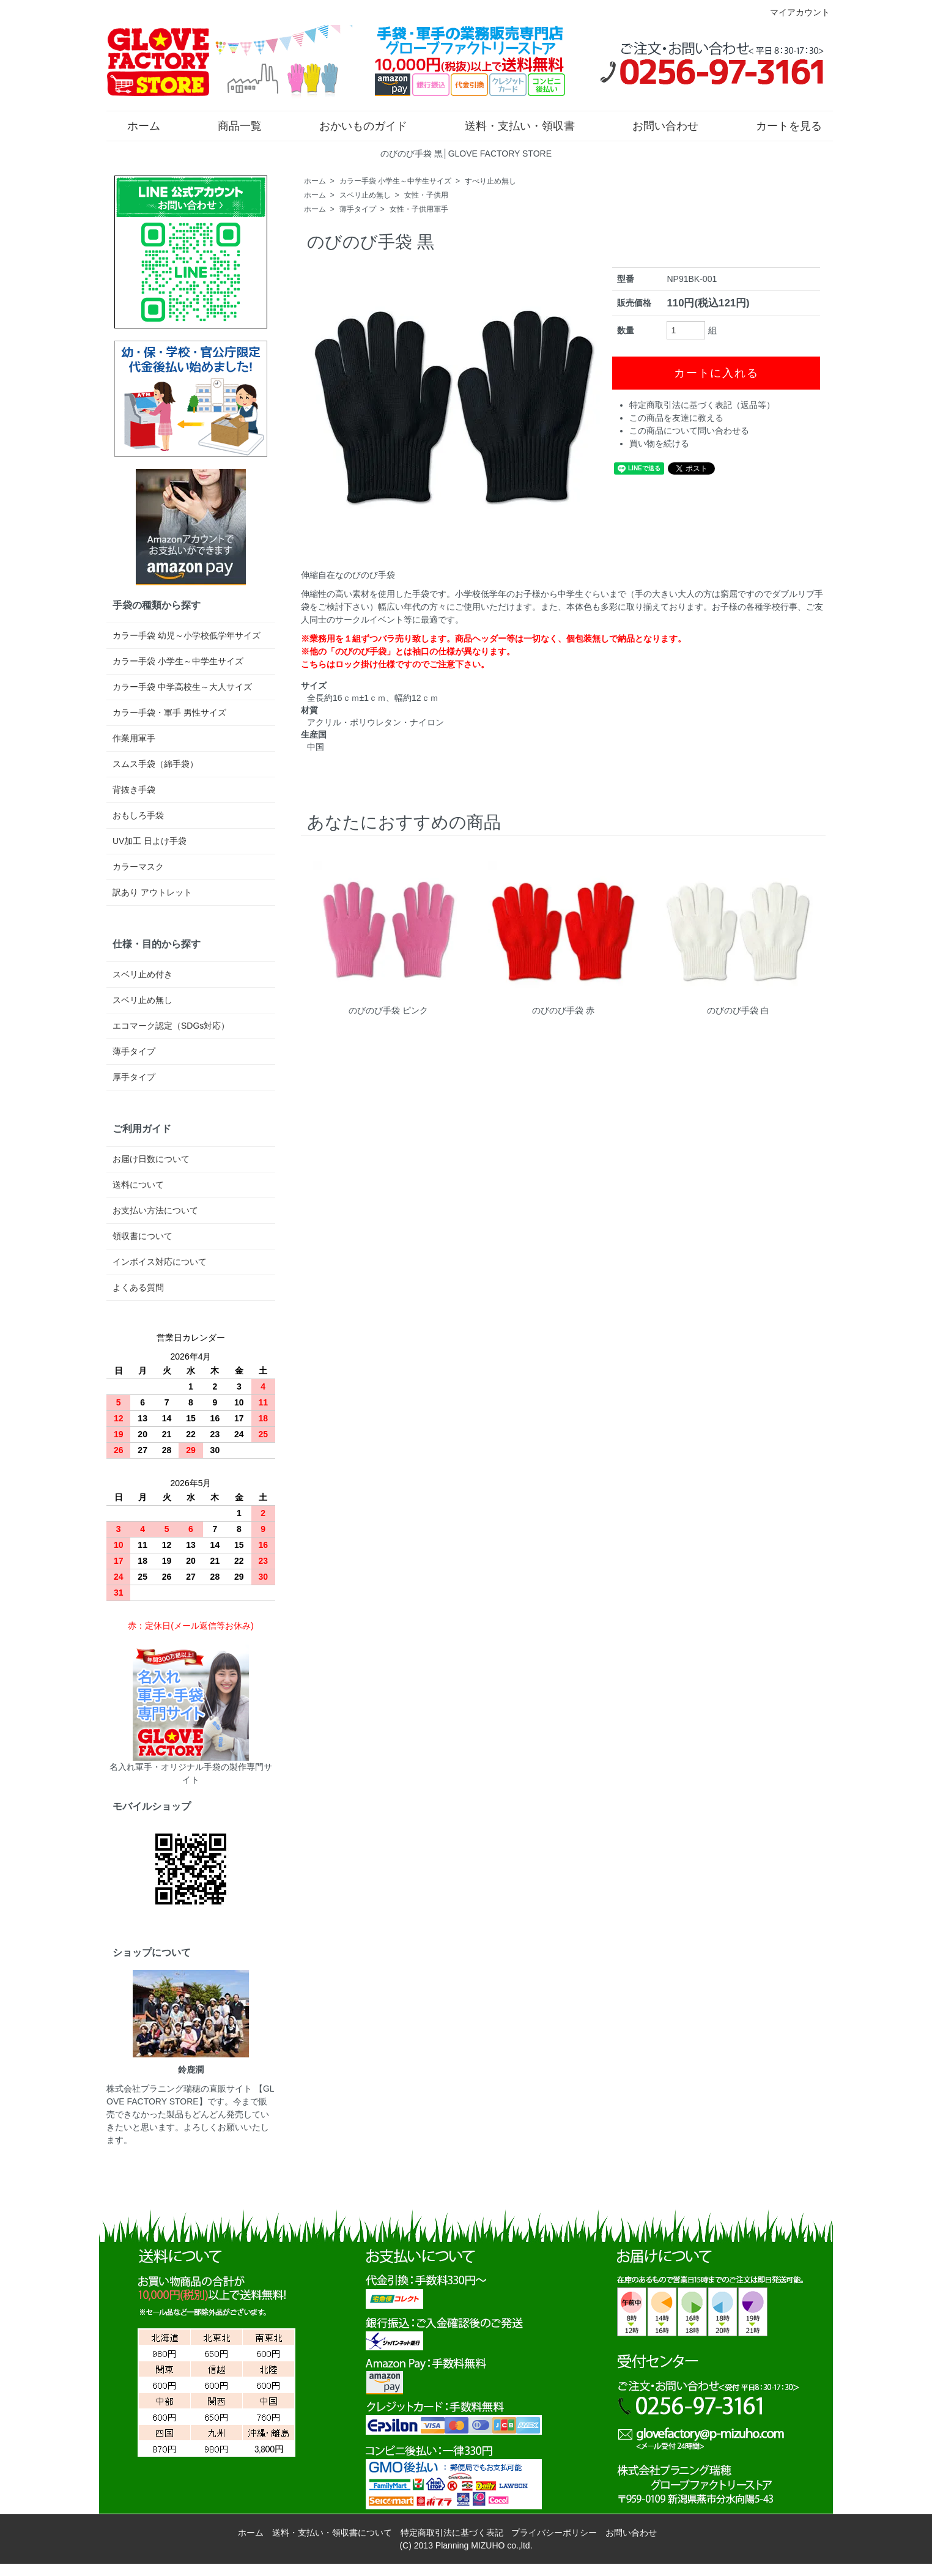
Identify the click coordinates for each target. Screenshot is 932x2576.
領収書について (142, 1236)
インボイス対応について (160, 1262)
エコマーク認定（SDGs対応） (171, 1026)
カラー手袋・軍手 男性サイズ (169, 712)
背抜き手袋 (134, 789)
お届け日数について (151, 1159)
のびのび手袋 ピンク (388, 1010)
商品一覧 (231, 124)
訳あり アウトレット (152, 892)
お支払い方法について (155, 1210)
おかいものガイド (354, 124)
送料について (138, 1185)
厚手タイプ (134, 1077)
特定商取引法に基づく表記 (452, 2532)
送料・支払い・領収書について (332, 2532)
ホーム (134, 124)
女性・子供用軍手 (419, 209)
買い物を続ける (659, 443)
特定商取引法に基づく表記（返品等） (702, 405)
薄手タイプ (357, 209)
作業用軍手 (134, 738)
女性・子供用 (426, 195)
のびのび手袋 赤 (563, 1010)
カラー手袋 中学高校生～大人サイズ (182, 687)
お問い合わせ (656, 124)
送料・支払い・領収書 (511, 124)
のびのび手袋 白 (738, 1010)
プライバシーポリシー (554, 2532)
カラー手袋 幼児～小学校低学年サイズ (187, 635)
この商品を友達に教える (676, 418)
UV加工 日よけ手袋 (150, 841)
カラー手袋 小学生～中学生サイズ (395, 181)
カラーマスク (138, 867)
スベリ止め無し (365, 195)
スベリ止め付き (142, 974)
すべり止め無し (490, 181)
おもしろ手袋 (138, 815)
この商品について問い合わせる (689, 430)
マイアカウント (793, 12)
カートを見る (780, 124)
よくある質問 (138, 1287)
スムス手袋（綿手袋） (155, 764)
